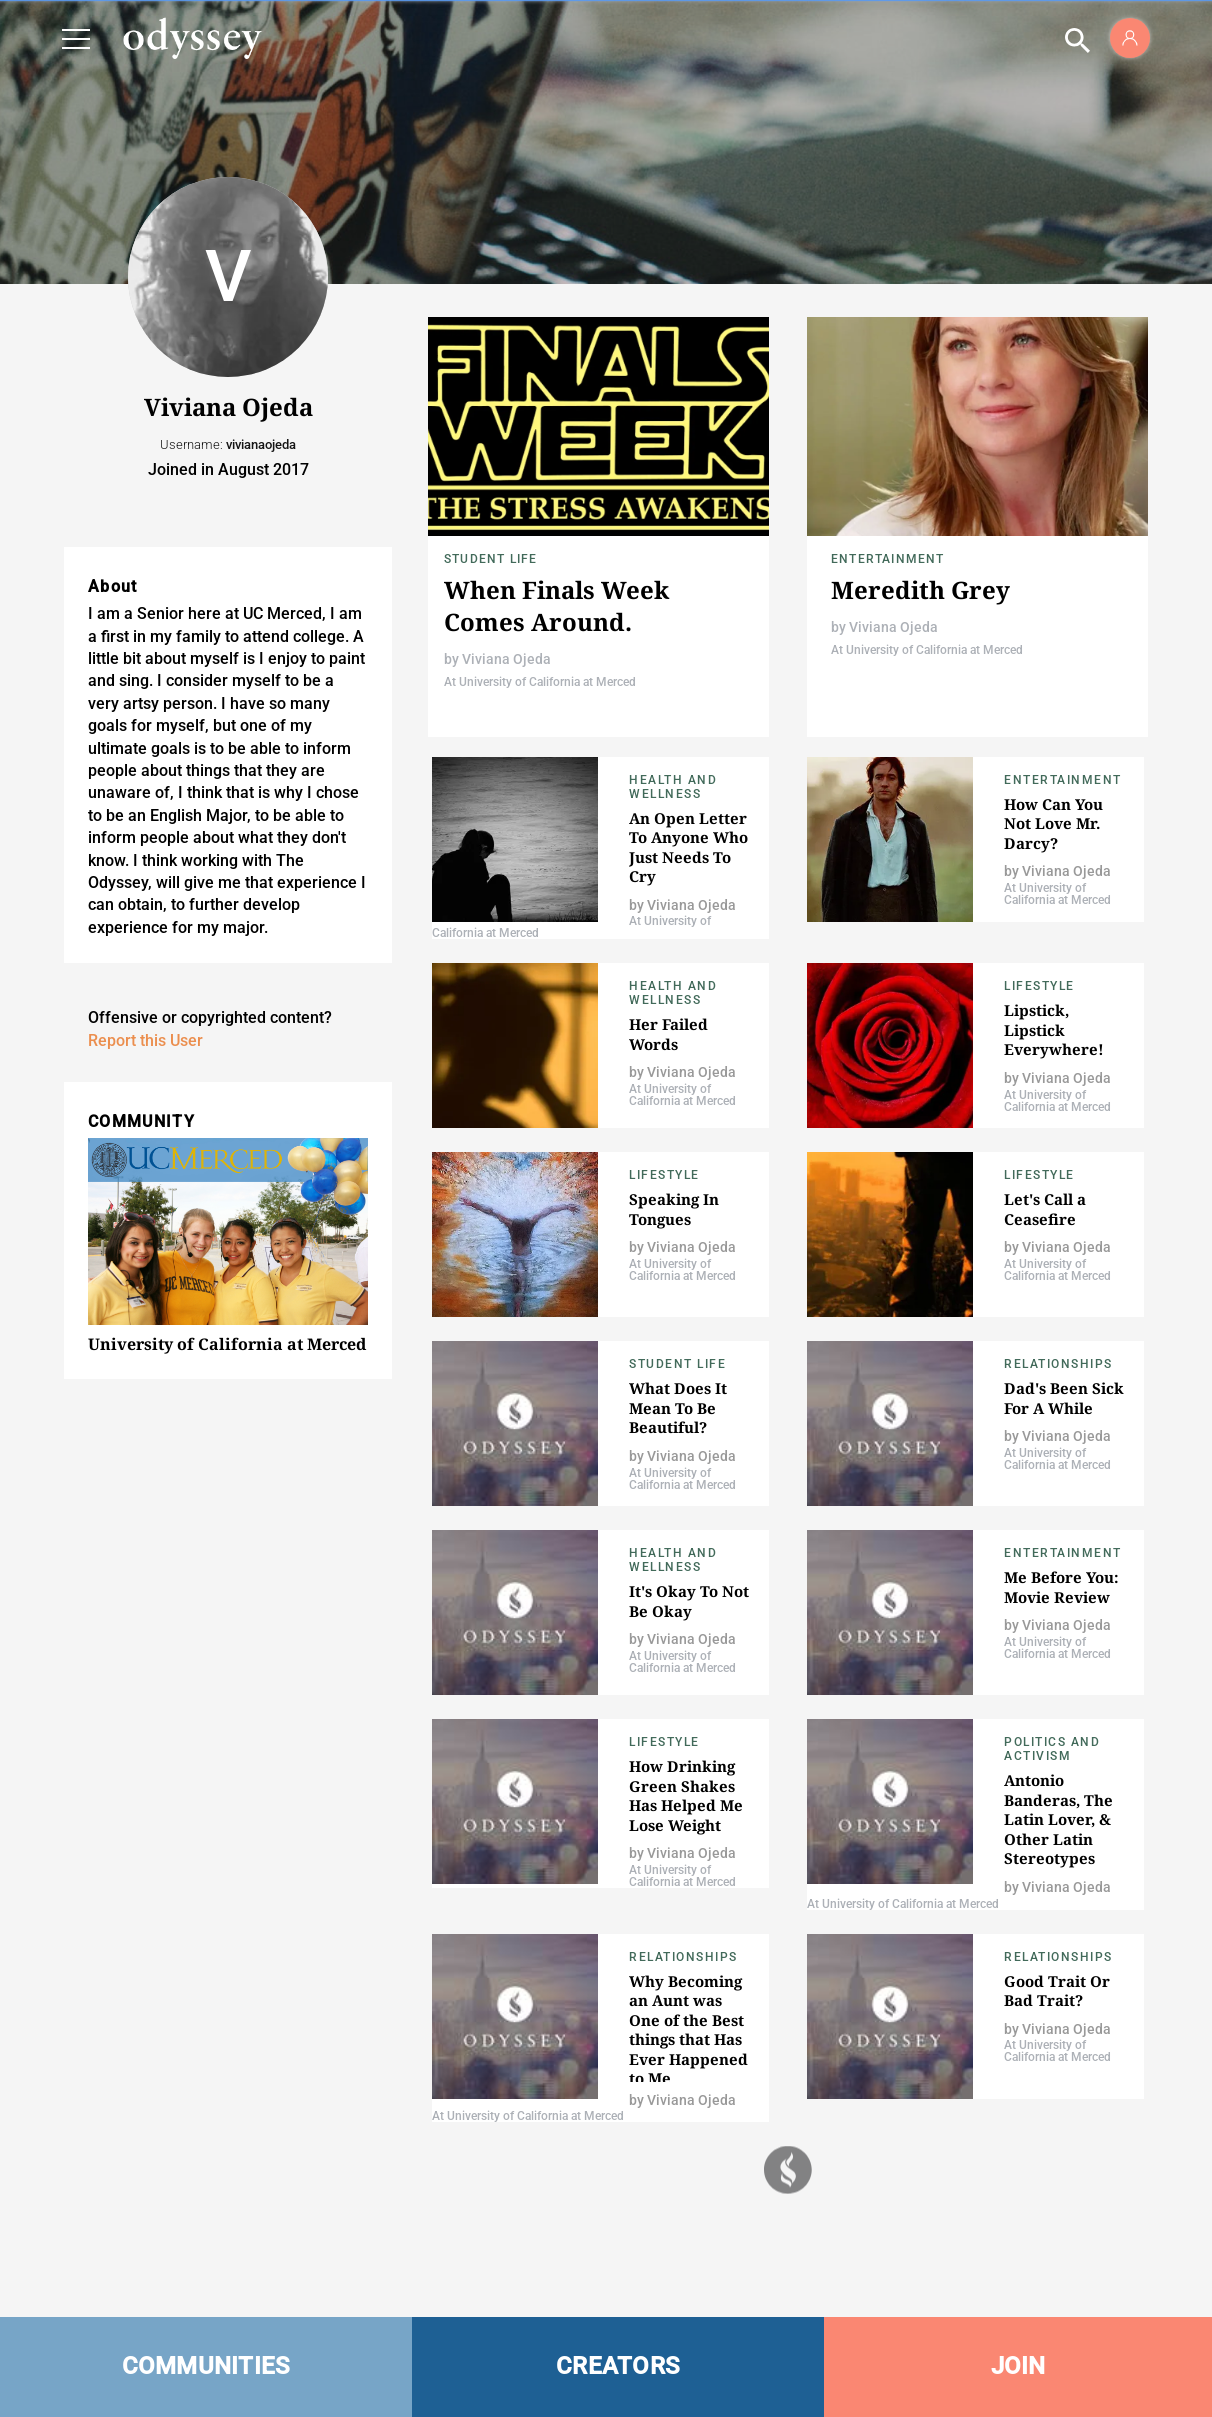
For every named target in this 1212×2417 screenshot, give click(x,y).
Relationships (1058, 1364)
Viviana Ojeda (506, 659)
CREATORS (618, 2366)
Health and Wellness (673, 787)
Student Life (490, 559)
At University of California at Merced (540, 682)
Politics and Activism (1052, 1749)
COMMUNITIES (206, 2366)
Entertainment (888, 559)
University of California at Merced (227, 1344)
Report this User (145, 1040)
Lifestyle (1039, 986)
